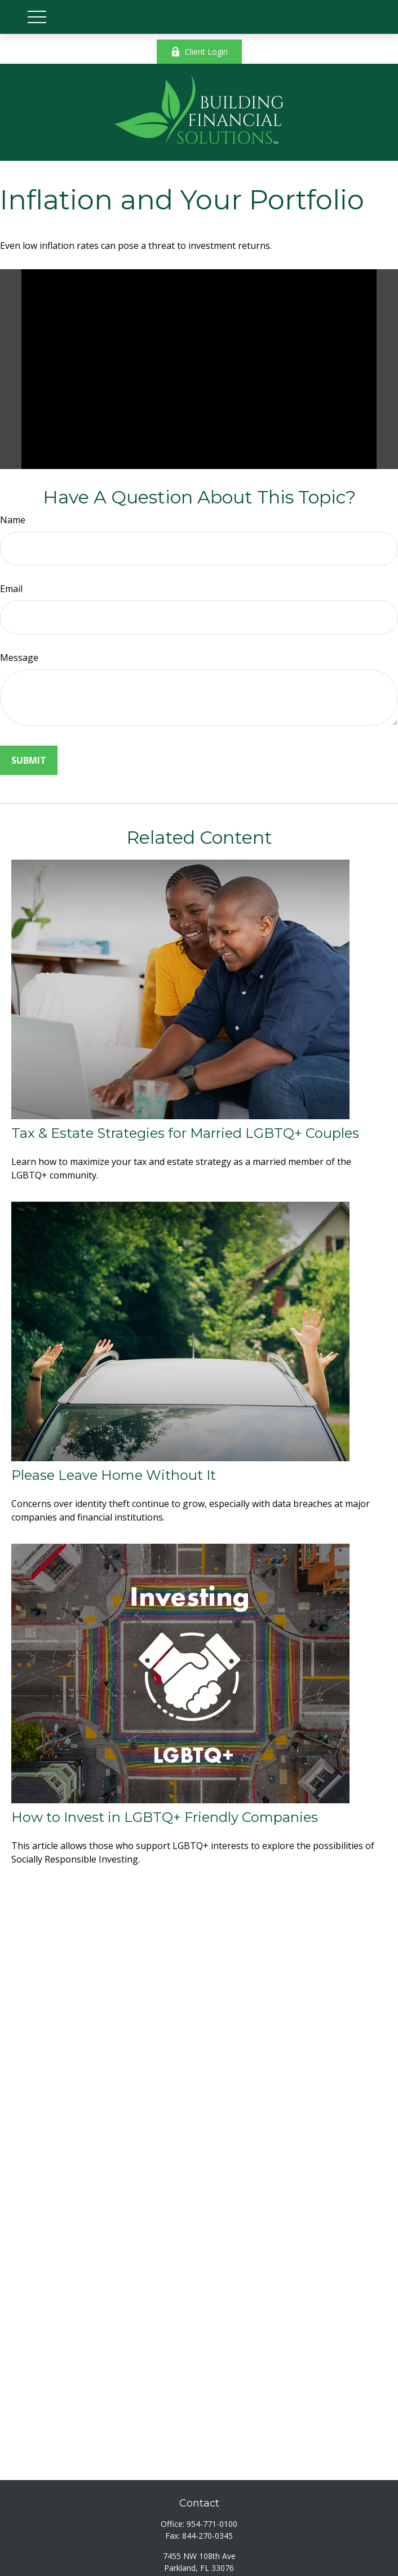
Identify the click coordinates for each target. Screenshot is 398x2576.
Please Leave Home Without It (113, 1475)
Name (12, 520)
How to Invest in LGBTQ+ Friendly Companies (164, 1817)
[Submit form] (29, 760)
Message (19, 657)
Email (11, 588)
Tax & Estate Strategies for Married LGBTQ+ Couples (185, 1133)
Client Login (199, 51)
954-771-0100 (212, 2523)
